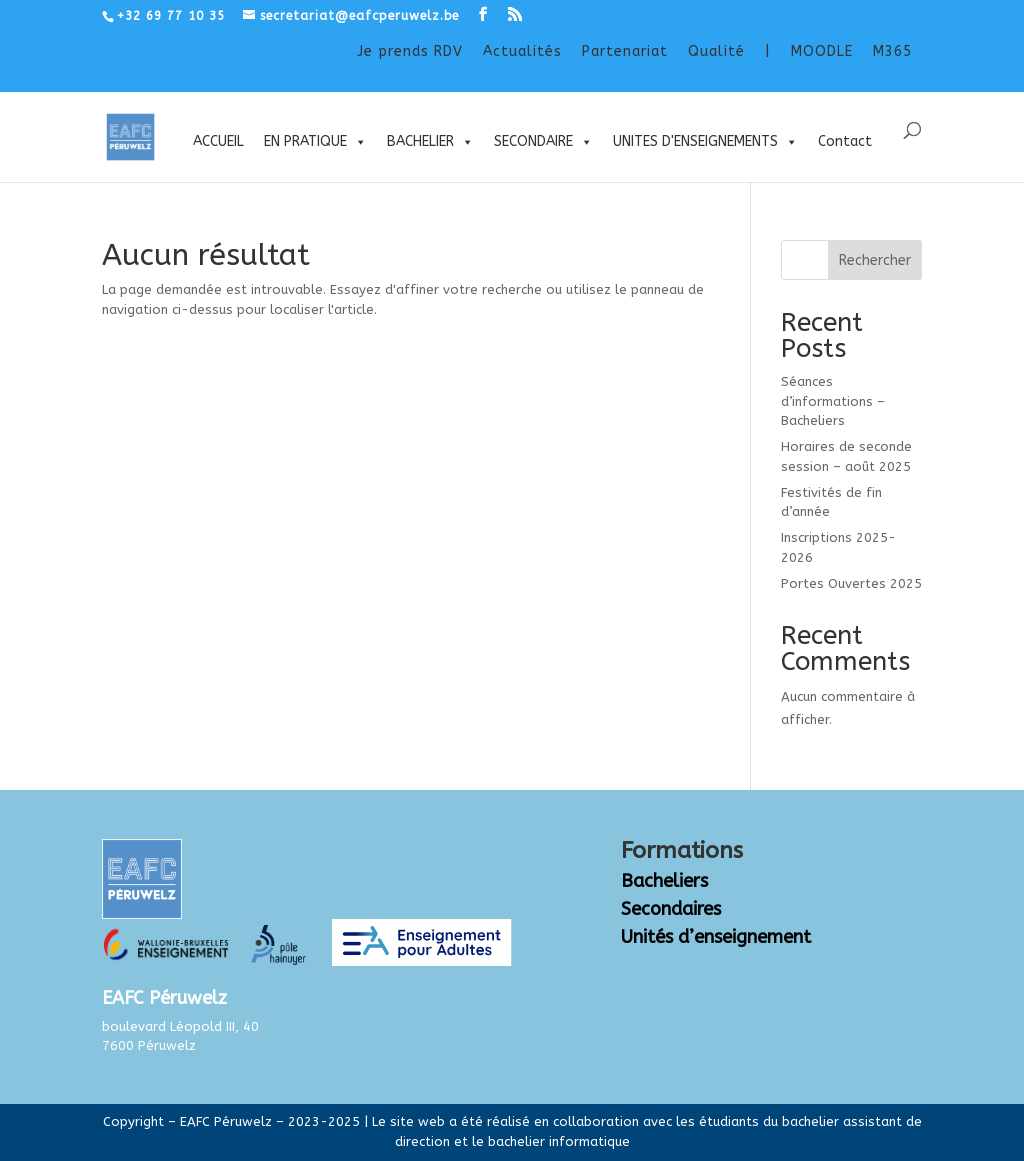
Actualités (522, 51)
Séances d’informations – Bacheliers (833, 401)
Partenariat (625, 51)
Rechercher (875, 260)
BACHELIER (430, 142)
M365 (892, 51)
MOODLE (822, 51)
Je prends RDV (410, 51)
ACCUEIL (218, 141)
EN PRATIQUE (315, 142)
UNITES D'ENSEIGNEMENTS (705, 142)
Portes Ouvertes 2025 (851, 583)
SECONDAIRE (543, 142)
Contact (845, 141)
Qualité (716, 51)
